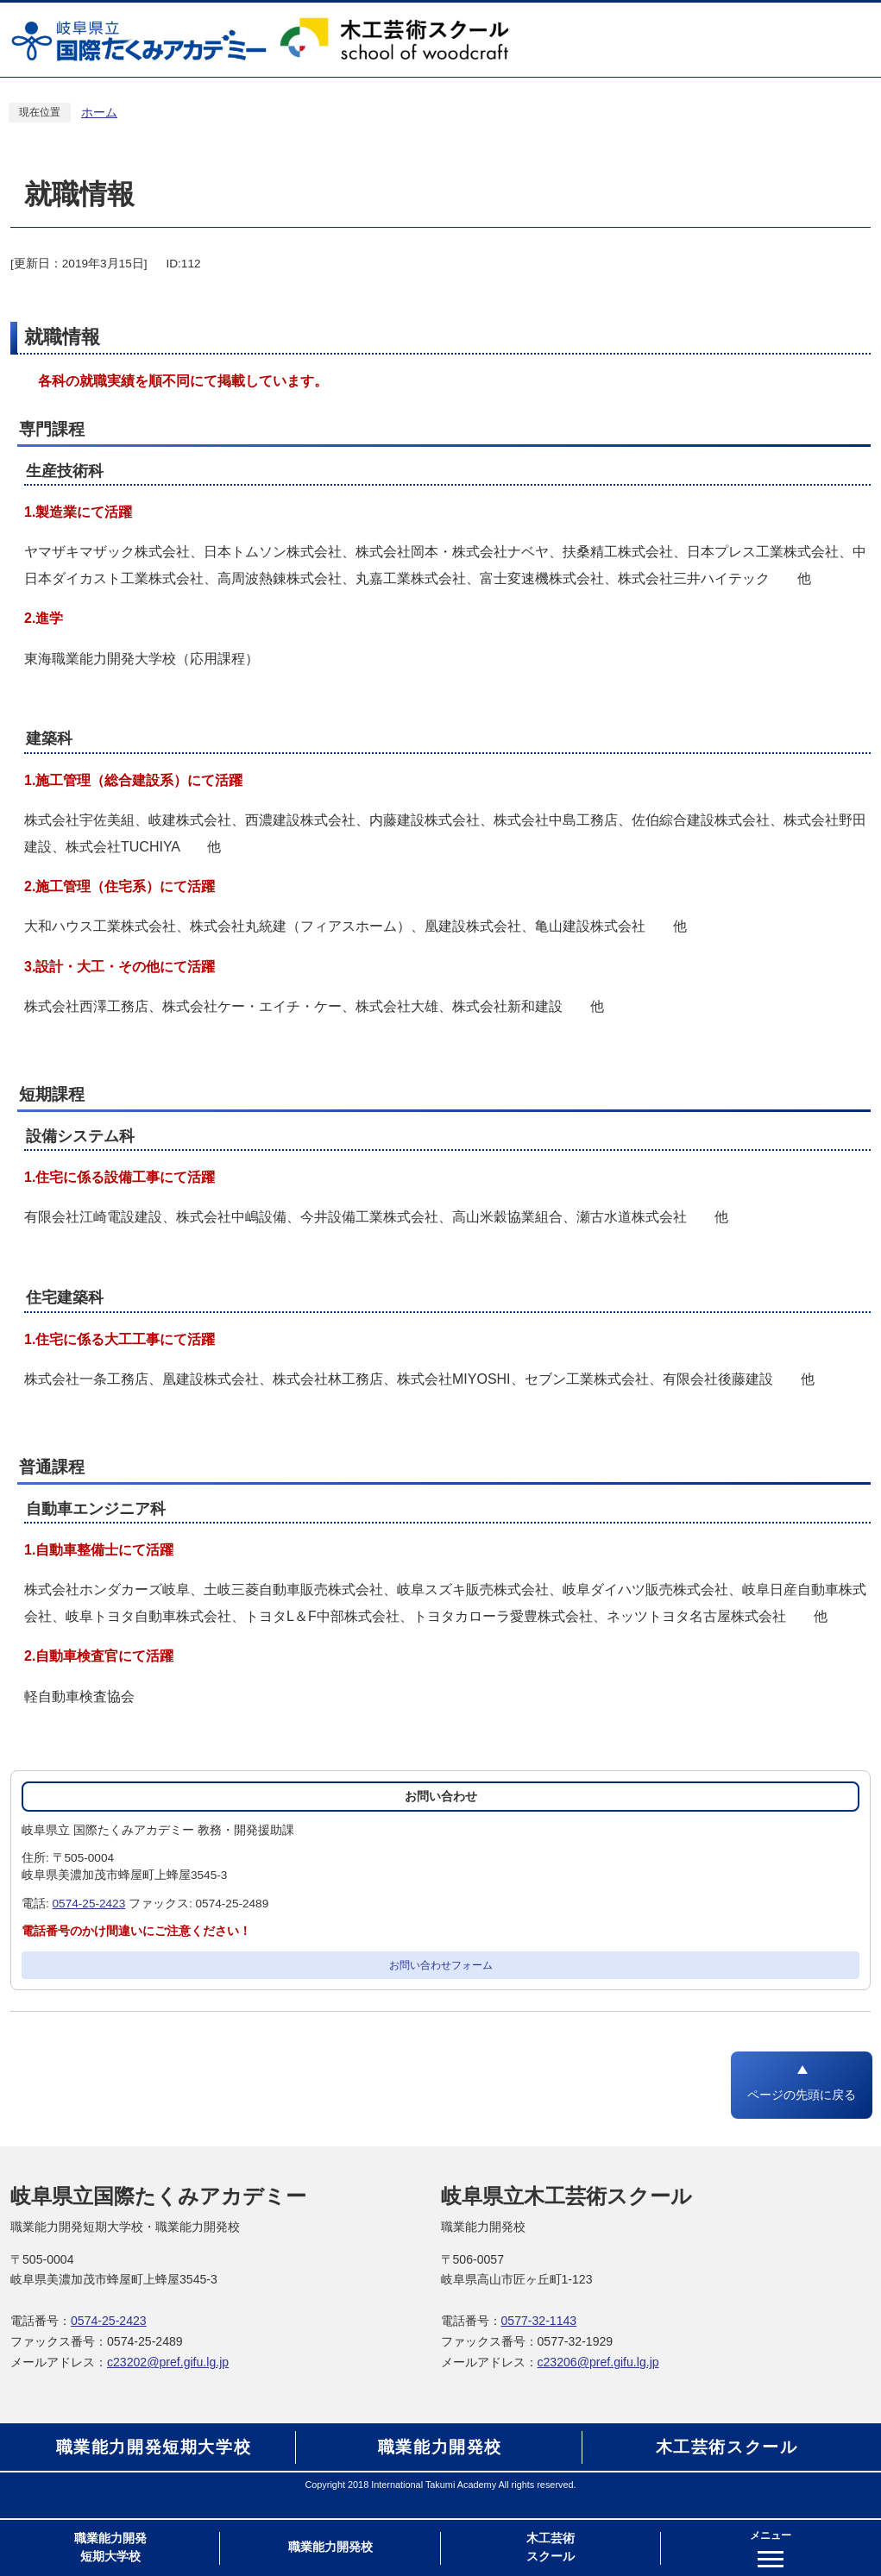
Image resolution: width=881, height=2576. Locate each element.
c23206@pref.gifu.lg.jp (598, 2362)
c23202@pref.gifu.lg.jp (168, 2362)
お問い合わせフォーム (441, 1965)
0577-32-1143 (539, 2321)
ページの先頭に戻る (801, 2095)
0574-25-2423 (89, 1903)
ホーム (99, 112)
